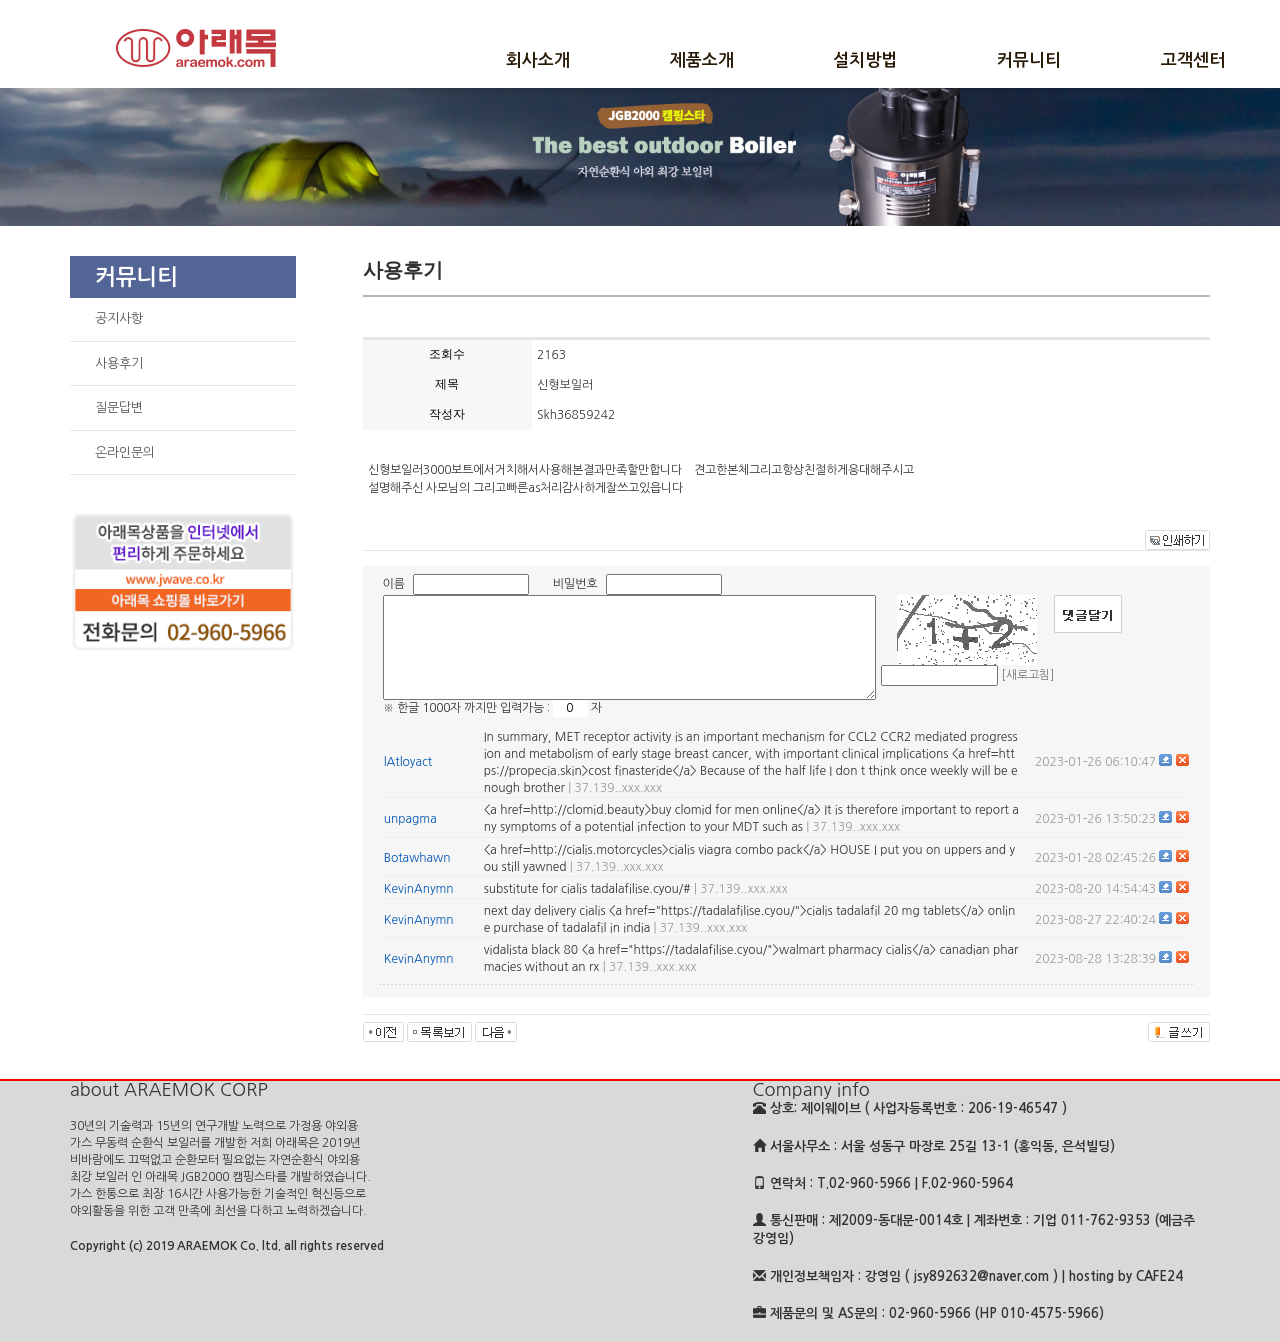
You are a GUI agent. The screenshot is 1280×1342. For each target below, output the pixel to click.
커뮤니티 (1029, 60)
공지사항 (119, 318)
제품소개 (702, 60)
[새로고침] (1027, 675)
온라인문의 (125, 452)
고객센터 (1193, 60)
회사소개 (538, 60)
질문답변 (119, 407)
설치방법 (865, 60)
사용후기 (119, 363)
